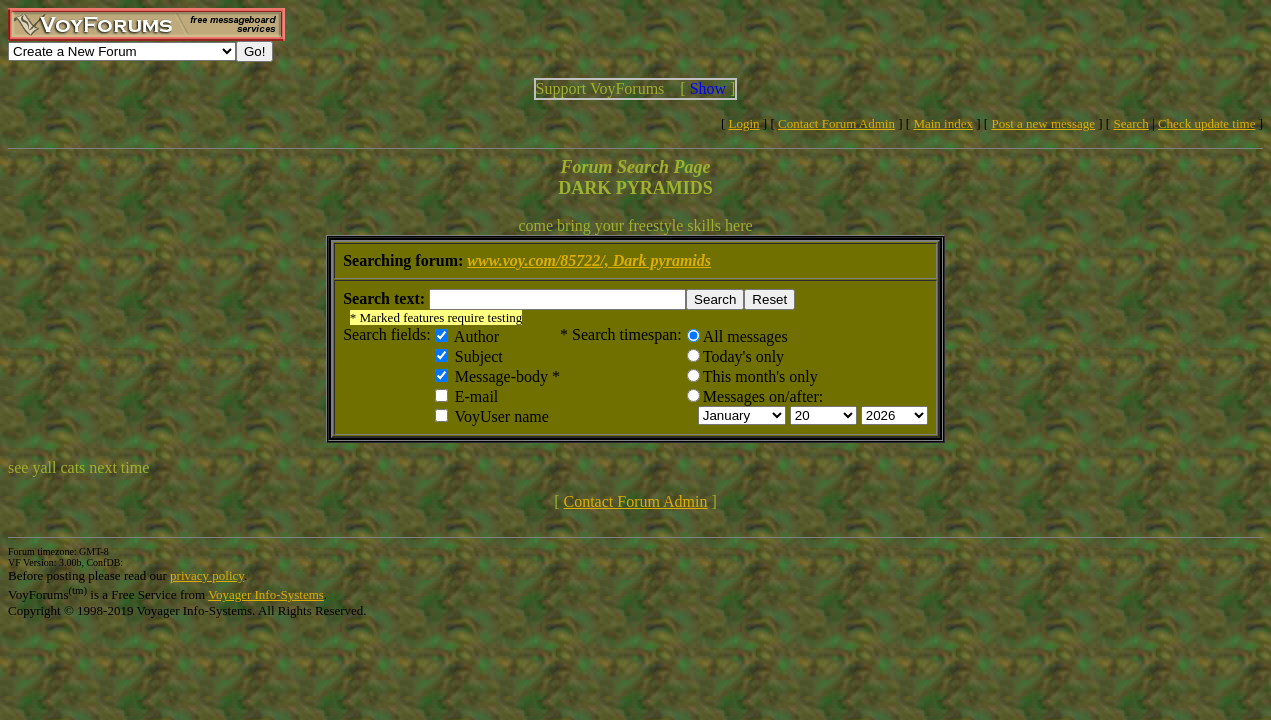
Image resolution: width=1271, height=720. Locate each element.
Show (708, 88)
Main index (943, 123)
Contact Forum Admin (836, 123)
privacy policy (207, 575)
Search (1130, 123)
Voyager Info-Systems (266, 594)
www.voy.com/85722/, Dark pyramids (589, 260)
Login (744, 123)
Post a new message (1043, 123)
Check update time (1206, 123)
